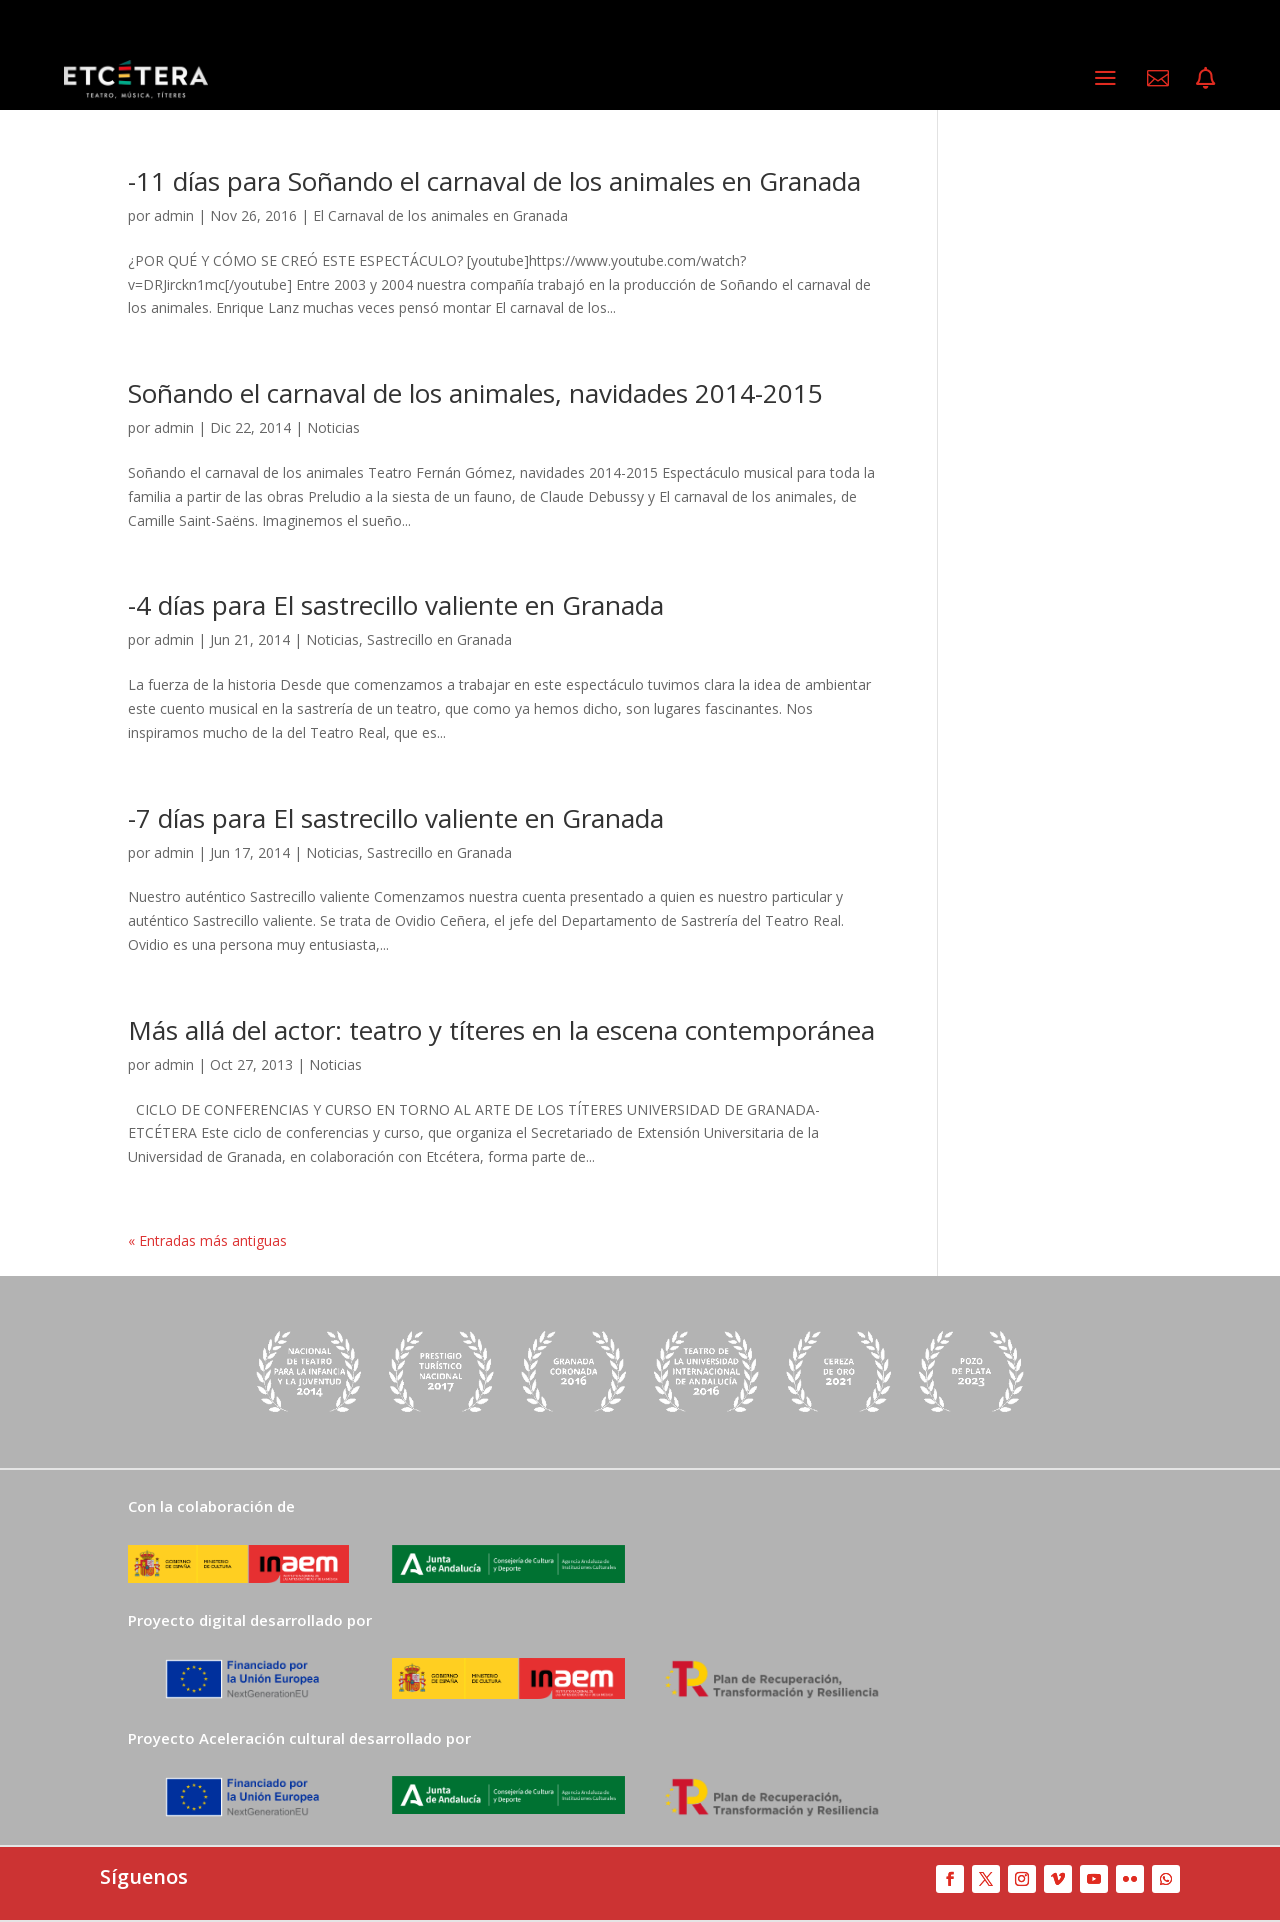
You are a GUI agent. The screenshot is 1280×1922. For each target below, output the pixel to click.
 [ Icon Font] (1205, 78)
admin (174, 215)
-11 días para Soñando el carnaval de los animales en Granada (494, 181)
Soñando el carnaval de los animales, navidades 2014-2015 (475, 393)
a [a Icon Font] (1105, 77)
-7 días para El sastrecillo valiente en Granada (396, 818)
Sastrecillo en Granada (439, 639)
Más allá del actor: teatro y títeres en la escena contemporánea (501, 1030)
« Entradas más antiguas (207, 1240)
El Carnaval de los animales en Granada (440, 215)
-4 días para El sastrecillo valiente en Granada (396, 605)
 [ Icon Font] (1158, 78)
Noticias (333, 427)
